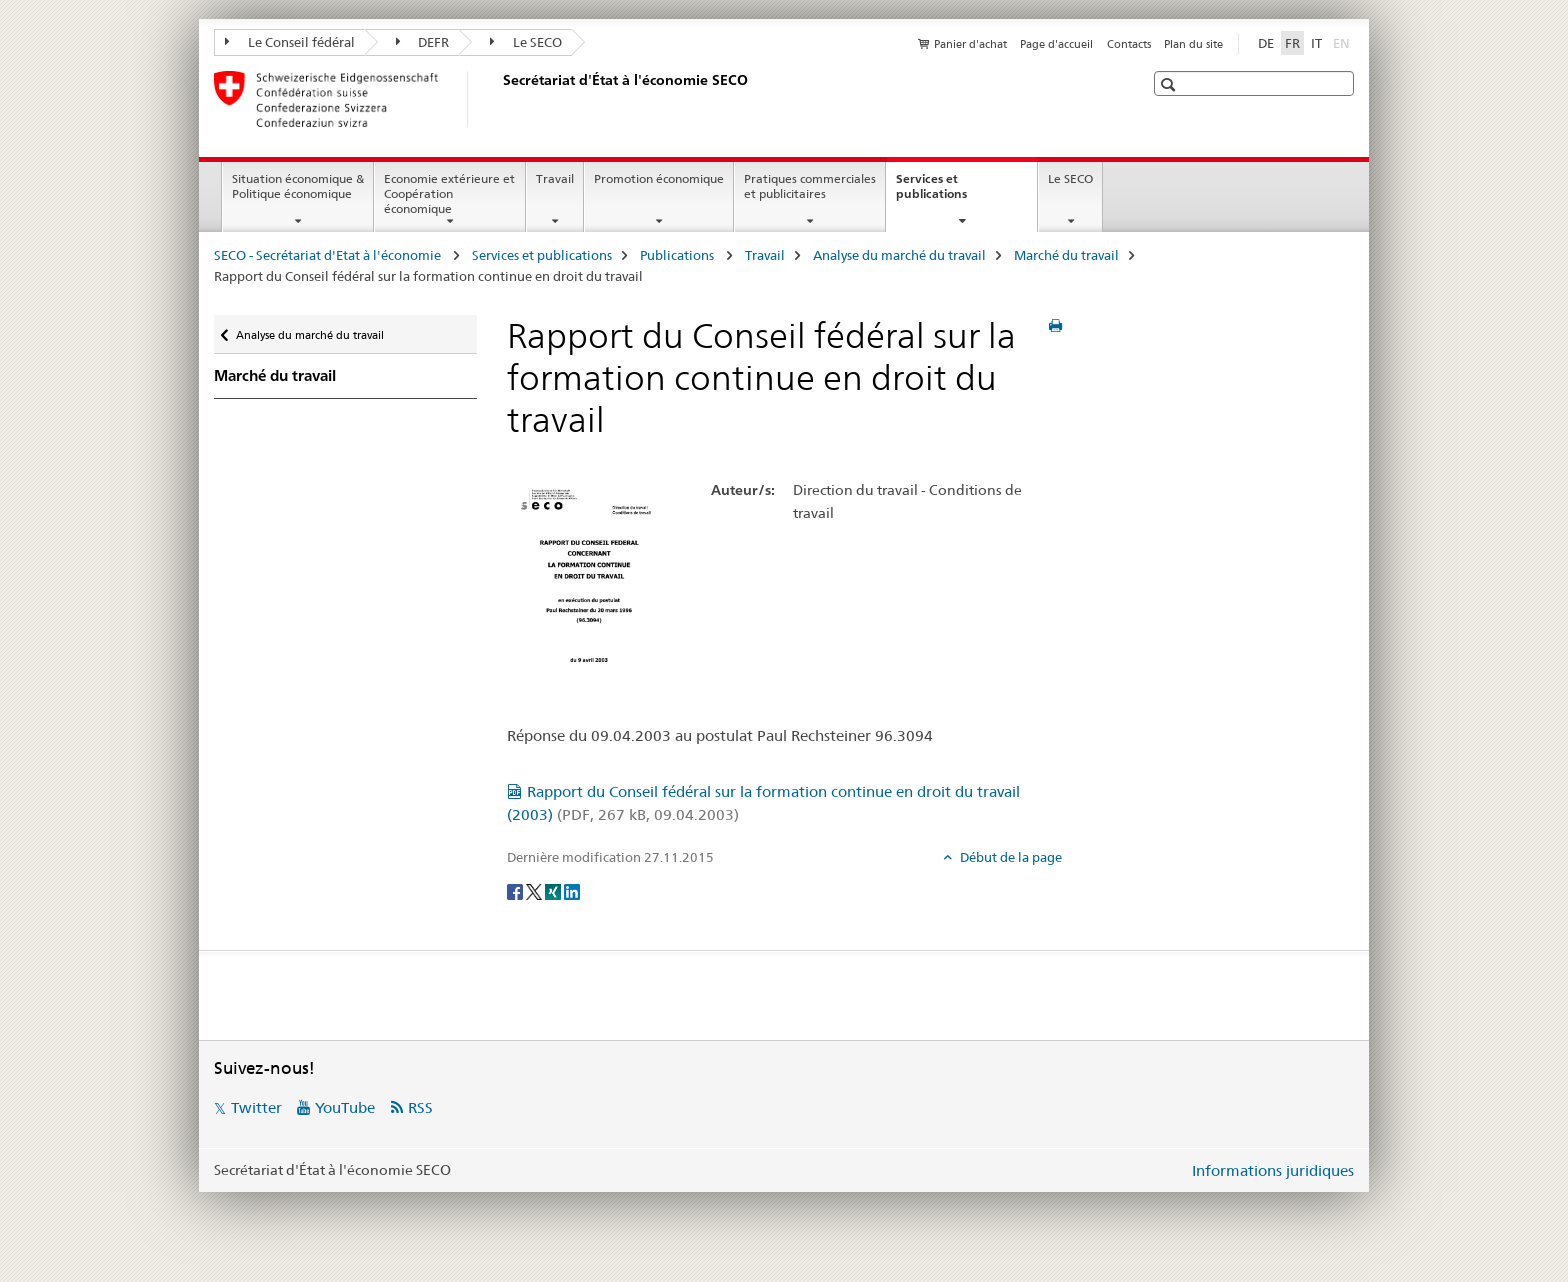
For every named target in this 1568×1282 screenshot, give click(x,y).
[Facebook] (516, 890)
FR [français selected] (1292, 43)
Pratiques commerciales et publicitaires (810, 186)
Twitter (256, 1107)
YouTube (345, 1107)
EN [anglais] (1343, 42)
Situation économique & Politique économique (298, 186)
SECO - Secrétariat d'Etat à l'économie (329, 255)
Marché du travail (1066, 255)
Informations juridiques (1273, 1170)
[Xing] (554, 890)
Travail (555, 178)
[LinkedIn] (572, 890)
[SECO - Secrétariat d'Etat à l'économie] (499, 99)
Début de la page (1009, 857)
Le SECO (526, 42)
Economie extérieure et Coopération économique (449, 193)
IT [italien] (1316, 43)
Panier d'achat (970, 44)
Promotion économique (659, 178)
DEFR (423, 42)
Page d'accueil (1056, 44)
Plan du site (1193, 44)
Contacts (1129, 44)
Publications (678, 255)
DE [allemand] (1266, 43)
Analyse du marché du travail (899, 255)
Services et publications (953, 193)
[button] (1170, 84)
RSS (420, 1107)
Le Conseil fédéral (290, 42)
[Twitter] (535, 890)
